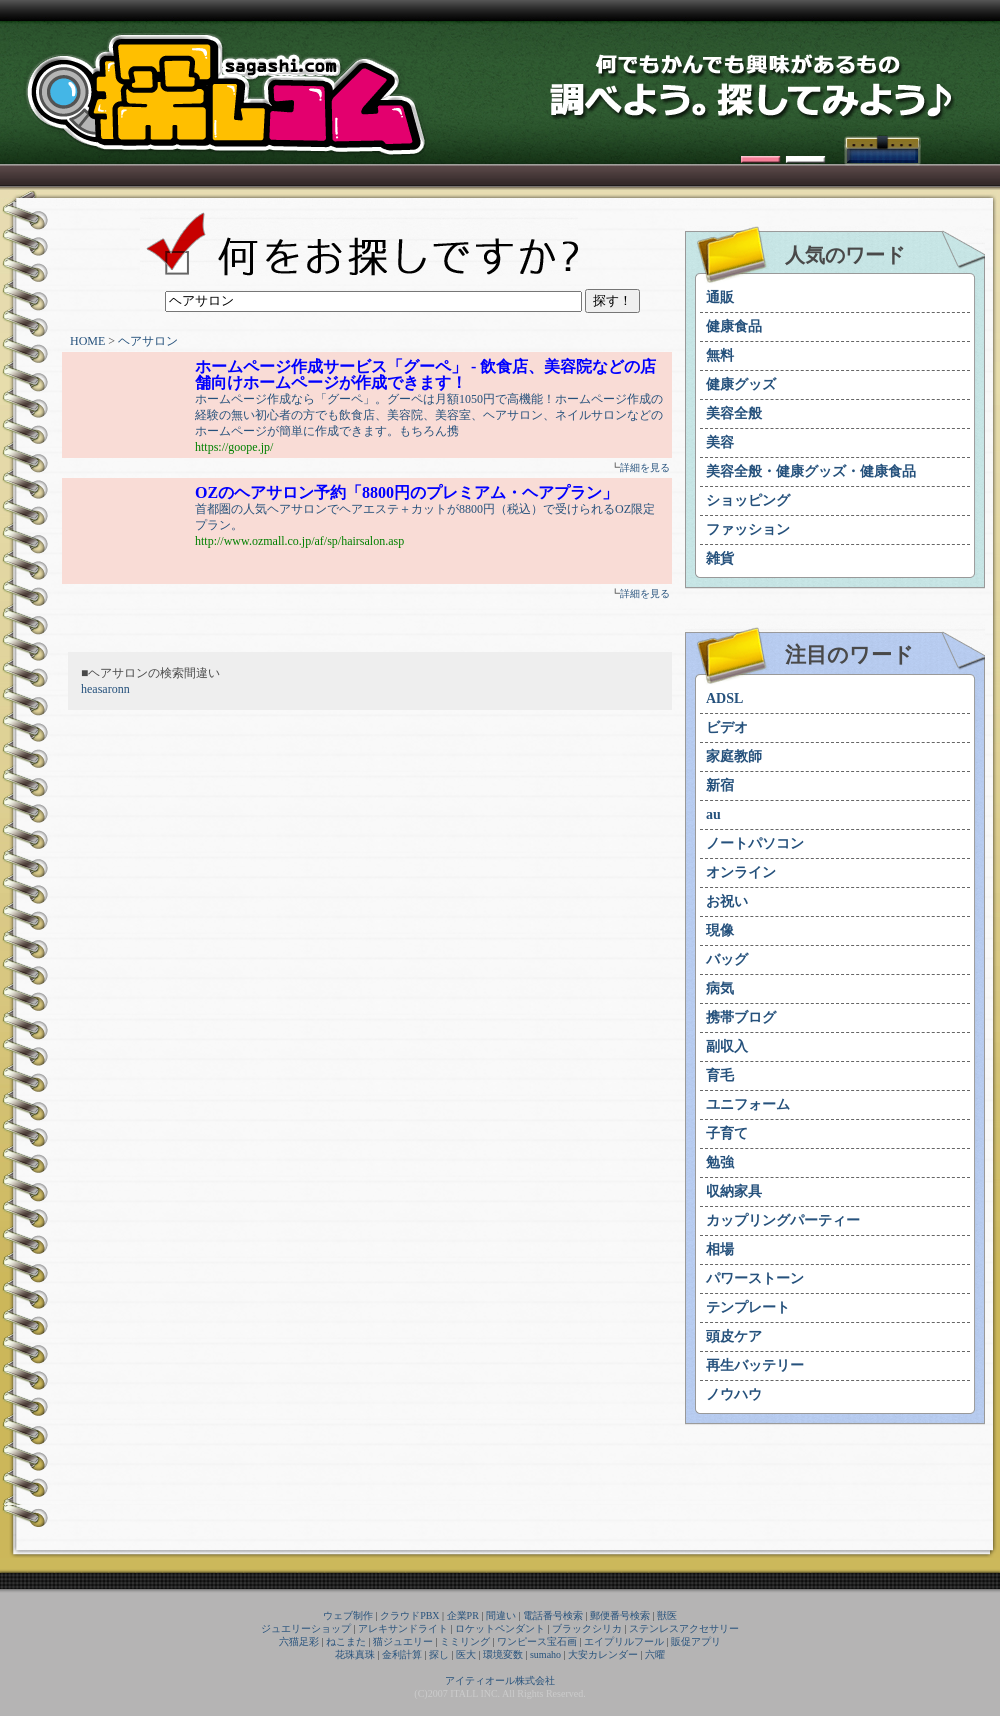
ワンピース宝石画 (537, 1641)
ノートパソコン (755, 843)
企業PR (463, 1615)
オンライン (741, 872)
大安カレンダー (603, 1654)
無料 (720, 355)
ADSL (724, 698)
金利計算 (402, 1654)
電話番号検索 (553, 1615)
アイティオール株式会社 (500, 1680)
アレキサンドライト (403, 1628)
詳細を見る (645, 467)
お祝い (727, 901)
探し (439, 1654)
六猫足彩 (299, 1641)
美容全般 (734, 413)
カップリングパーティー (783, 1220)
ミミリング (465, 1641)
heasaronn (105, 689)
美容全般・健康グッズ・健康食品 (811, 471)
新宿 (720, 785)
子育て (727, 1133)
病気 (720, 988)
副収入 (727, 1046)
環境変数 (503, 1654)
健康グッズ (741, 384)
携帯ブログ (741, 1017)
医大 (466, 1654)
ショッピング (748, 500)
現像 (720, 930)
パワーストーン (755, 1278)
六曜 (655, 1654)
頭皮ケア (734, 1336)
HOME (87, 341)
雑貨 (720, 558)
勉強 (720, 1162)
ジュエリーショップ (306, 1628)
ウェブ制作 (348, 1615)
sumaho (545, 1654)
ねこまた (346, 1641)
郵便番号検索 (620, 1615)
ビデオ (727, 727)
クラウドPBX (409, 1615)
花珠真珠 (355, 1654)
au (713, 814)
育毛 (720, 1075)
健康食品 (734, 326)
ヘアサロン (148, 341)
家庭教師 (734, 756)
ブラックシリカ (587, 1628)
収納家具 (734, 1191)
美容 (720, 442)
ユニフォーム (748, 1104)
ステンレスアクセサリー (684, 1628)
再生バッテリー (755, 1365)
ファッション (748, 529)
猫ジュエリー (403, 1641)
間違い (501, 1615)
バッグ (727, 959)
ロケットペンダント (500, 1628)
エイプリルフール (624, 1641)
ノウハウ (734, 1394)
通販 (720, 297)
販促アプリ (696, 1641)
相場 (720, 1249)
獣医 (667, 1615)
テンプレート (748, 1307)
